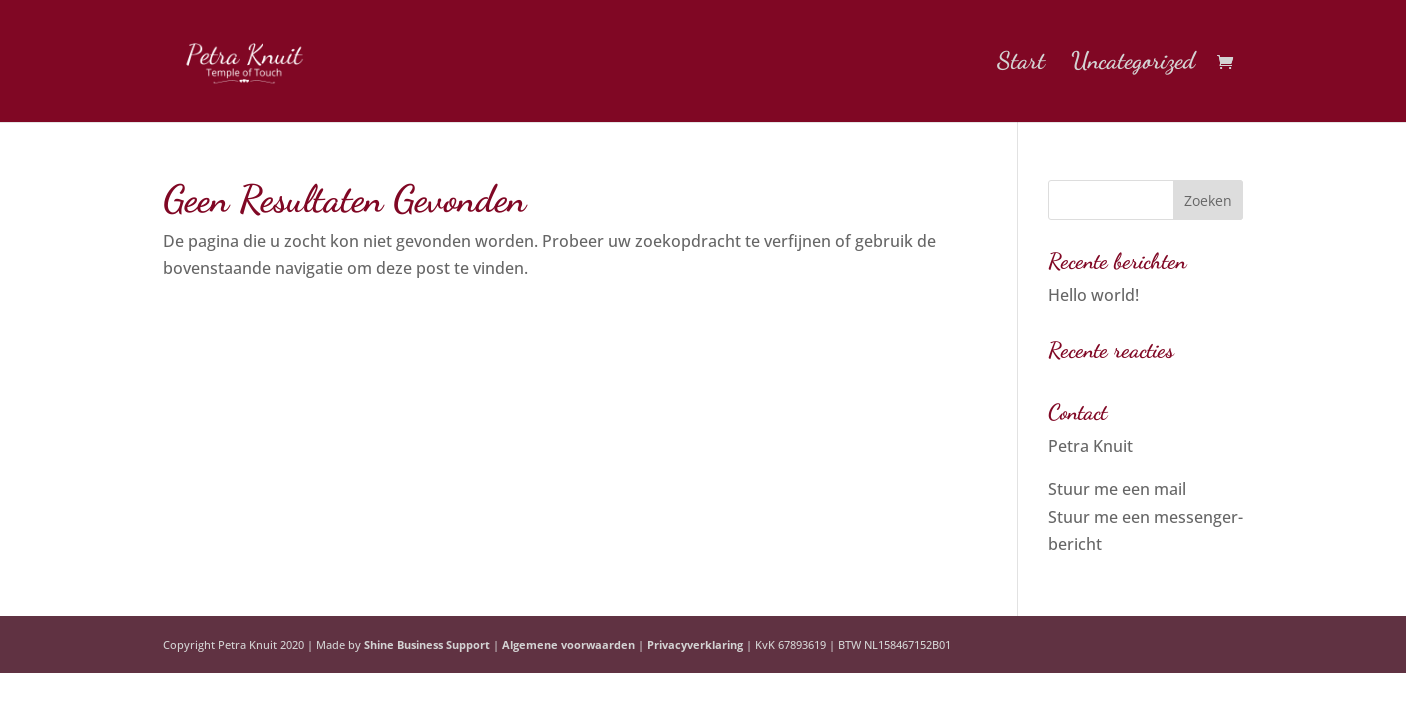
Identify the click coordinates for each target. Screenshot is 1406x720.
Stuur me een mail (1117, 489)
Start (1021, 64)
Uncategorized (1133, 64)
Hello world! (1093, 295)
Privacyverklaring (695, 644)
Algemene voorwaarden (568, 644)
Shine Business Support (427, 644)
